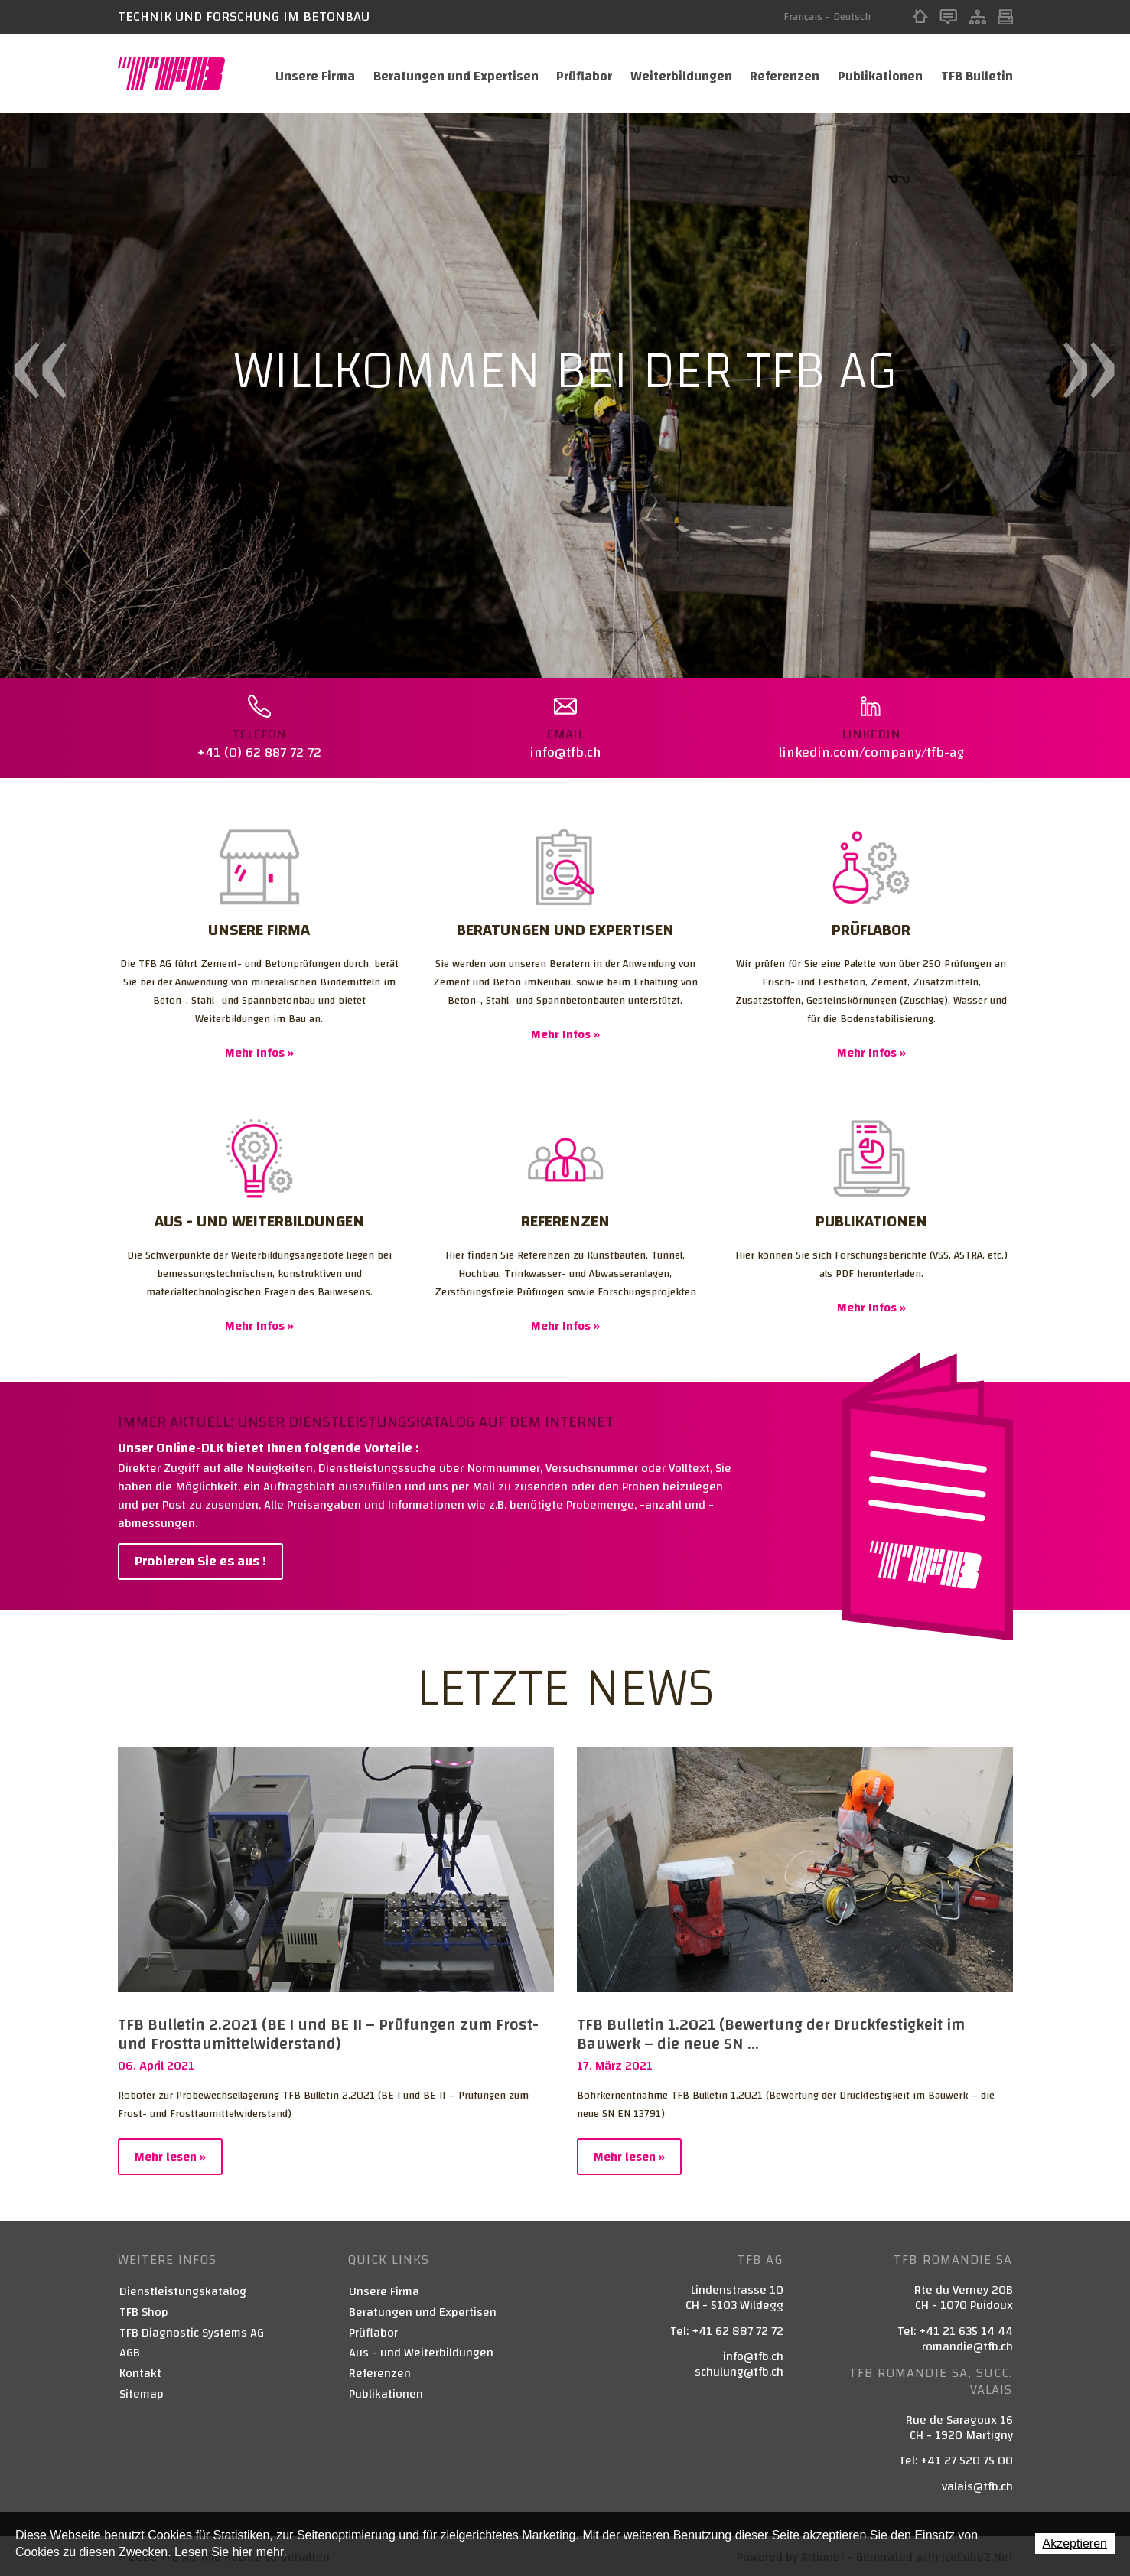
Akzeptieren (1075, 2543)
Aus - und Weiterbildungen (421, 2351)
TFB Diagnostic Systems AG (191, 2330)
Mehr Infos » (259, 1051)
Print (1005, 16)
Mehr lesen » (170, 2155)
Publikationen (879, 74)
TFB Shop (143, 2310)
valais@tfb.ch (977, 2484)
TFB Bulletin (977, 74)
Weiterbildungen (676, 74)
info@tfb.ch (753, 2354)
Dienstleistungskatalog (182, 2290)
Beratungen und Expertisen (447, 74)
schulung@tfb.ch (739, 2370)
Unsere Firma (306, 74)
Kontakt (948, 16)
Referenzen (782, 74)
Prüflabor (577, 74)
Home (920, 16)
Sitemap (977, 16)
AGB (129, 2351)
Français (802, 17)
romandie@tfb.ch (967, 2344)
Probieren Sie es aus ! (200, 1559)
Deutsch (852, 17)
